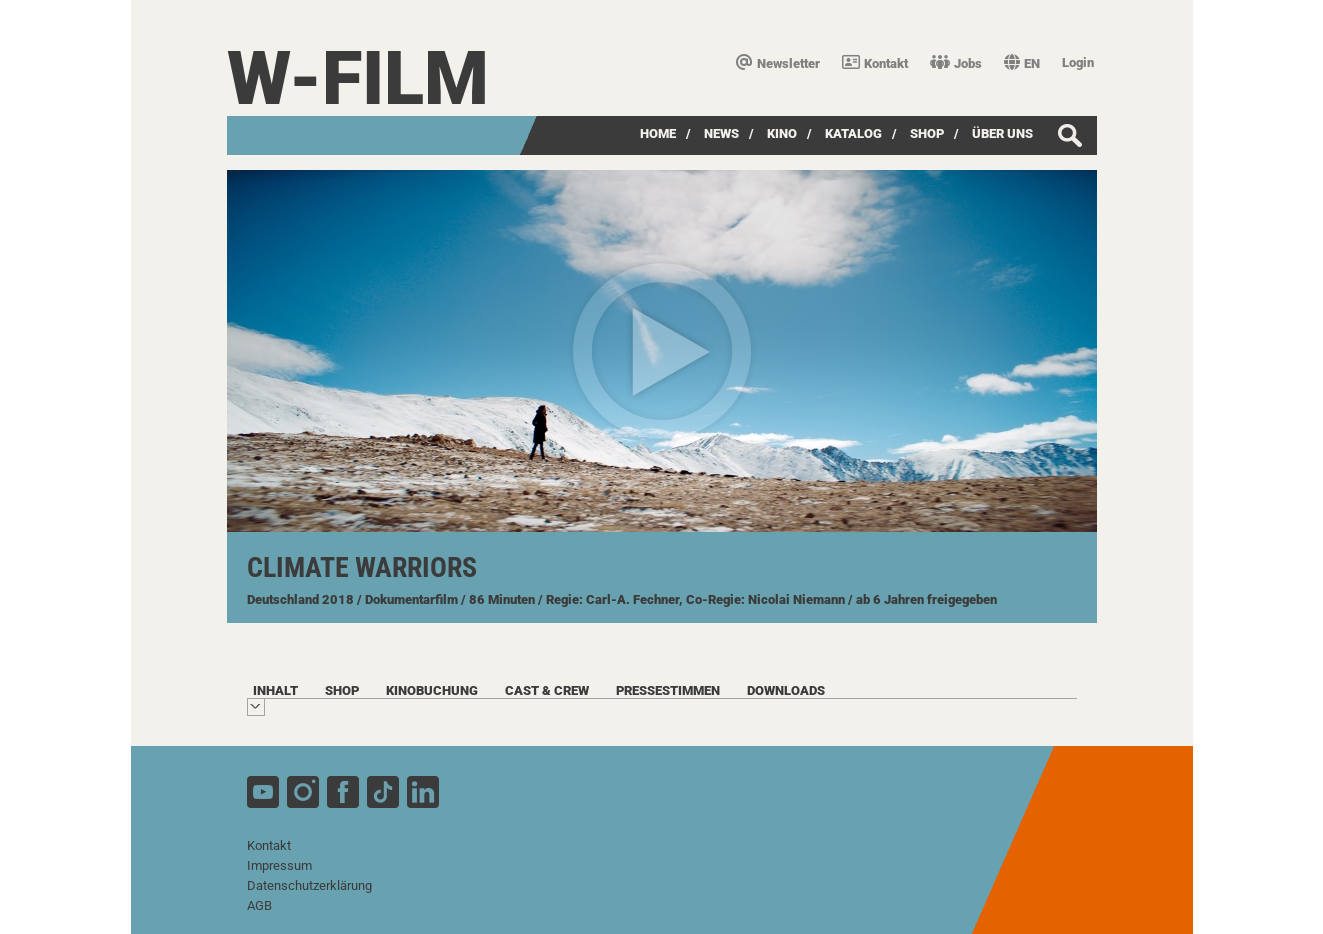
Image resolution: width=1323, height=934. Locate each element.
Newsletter (778, 63)
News (721, 133)
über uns (1002, 133)
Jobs (956, 63)
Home (658, 133)
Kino (782, 133)
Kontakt (875, 63)
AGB (259, 905)
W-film (358, 78)
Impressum (279, 865)
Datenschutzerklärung (309, 885)
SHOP (927, 133)
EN (1022, 63)
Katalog (853, 133)
